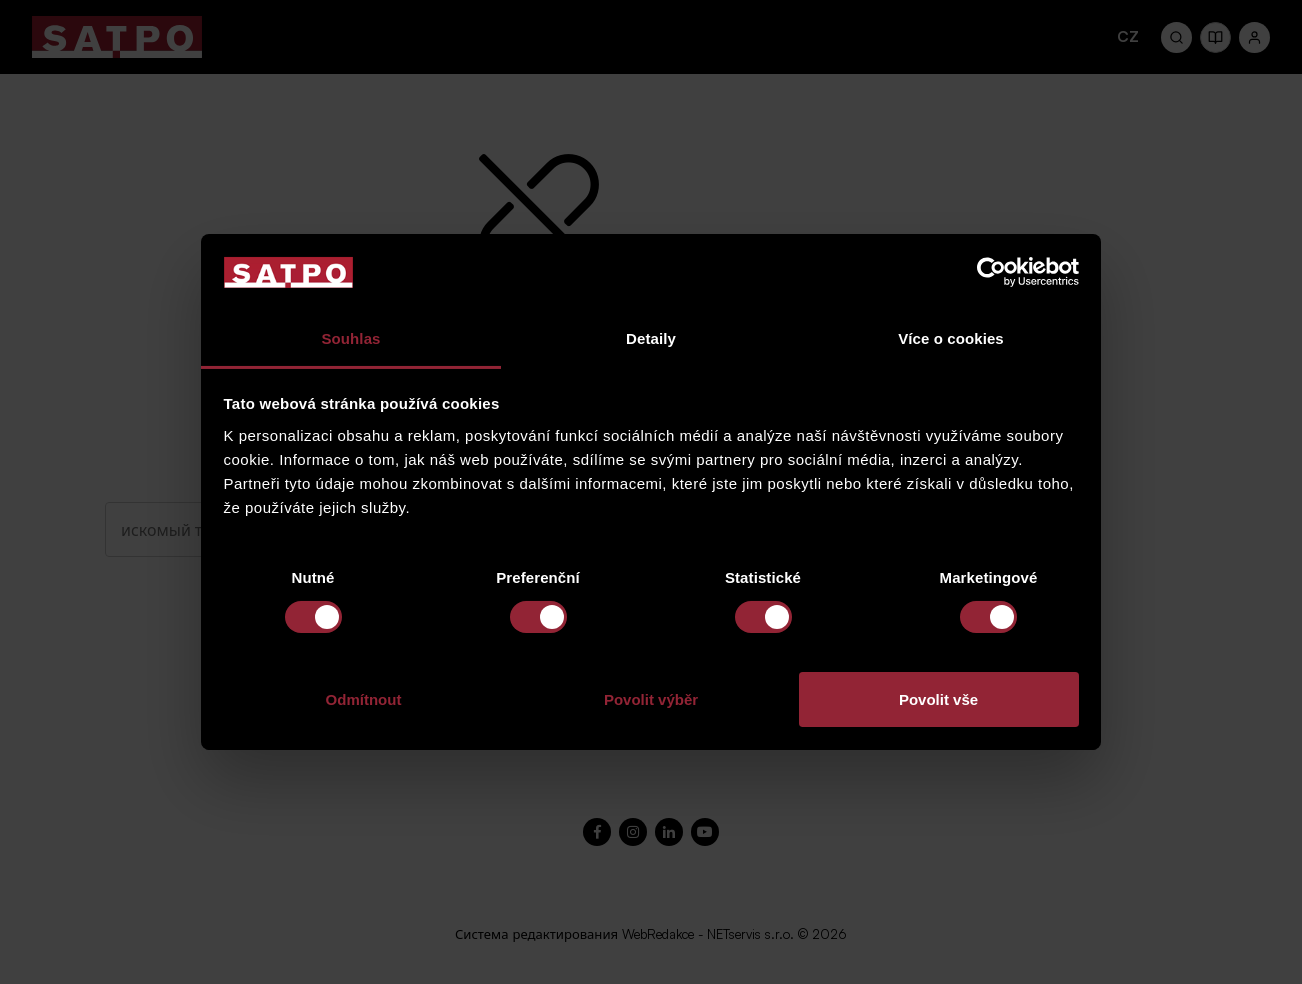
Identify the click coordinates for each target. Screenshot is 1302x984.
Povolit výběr (651, 699)
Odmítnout (364, 699)
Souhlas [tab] (350, 338)
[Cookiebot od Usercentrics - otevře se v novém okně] (991, 272)
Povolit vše (938, 699)
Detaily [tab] (651, 338)
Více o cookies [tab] (951, 338)
